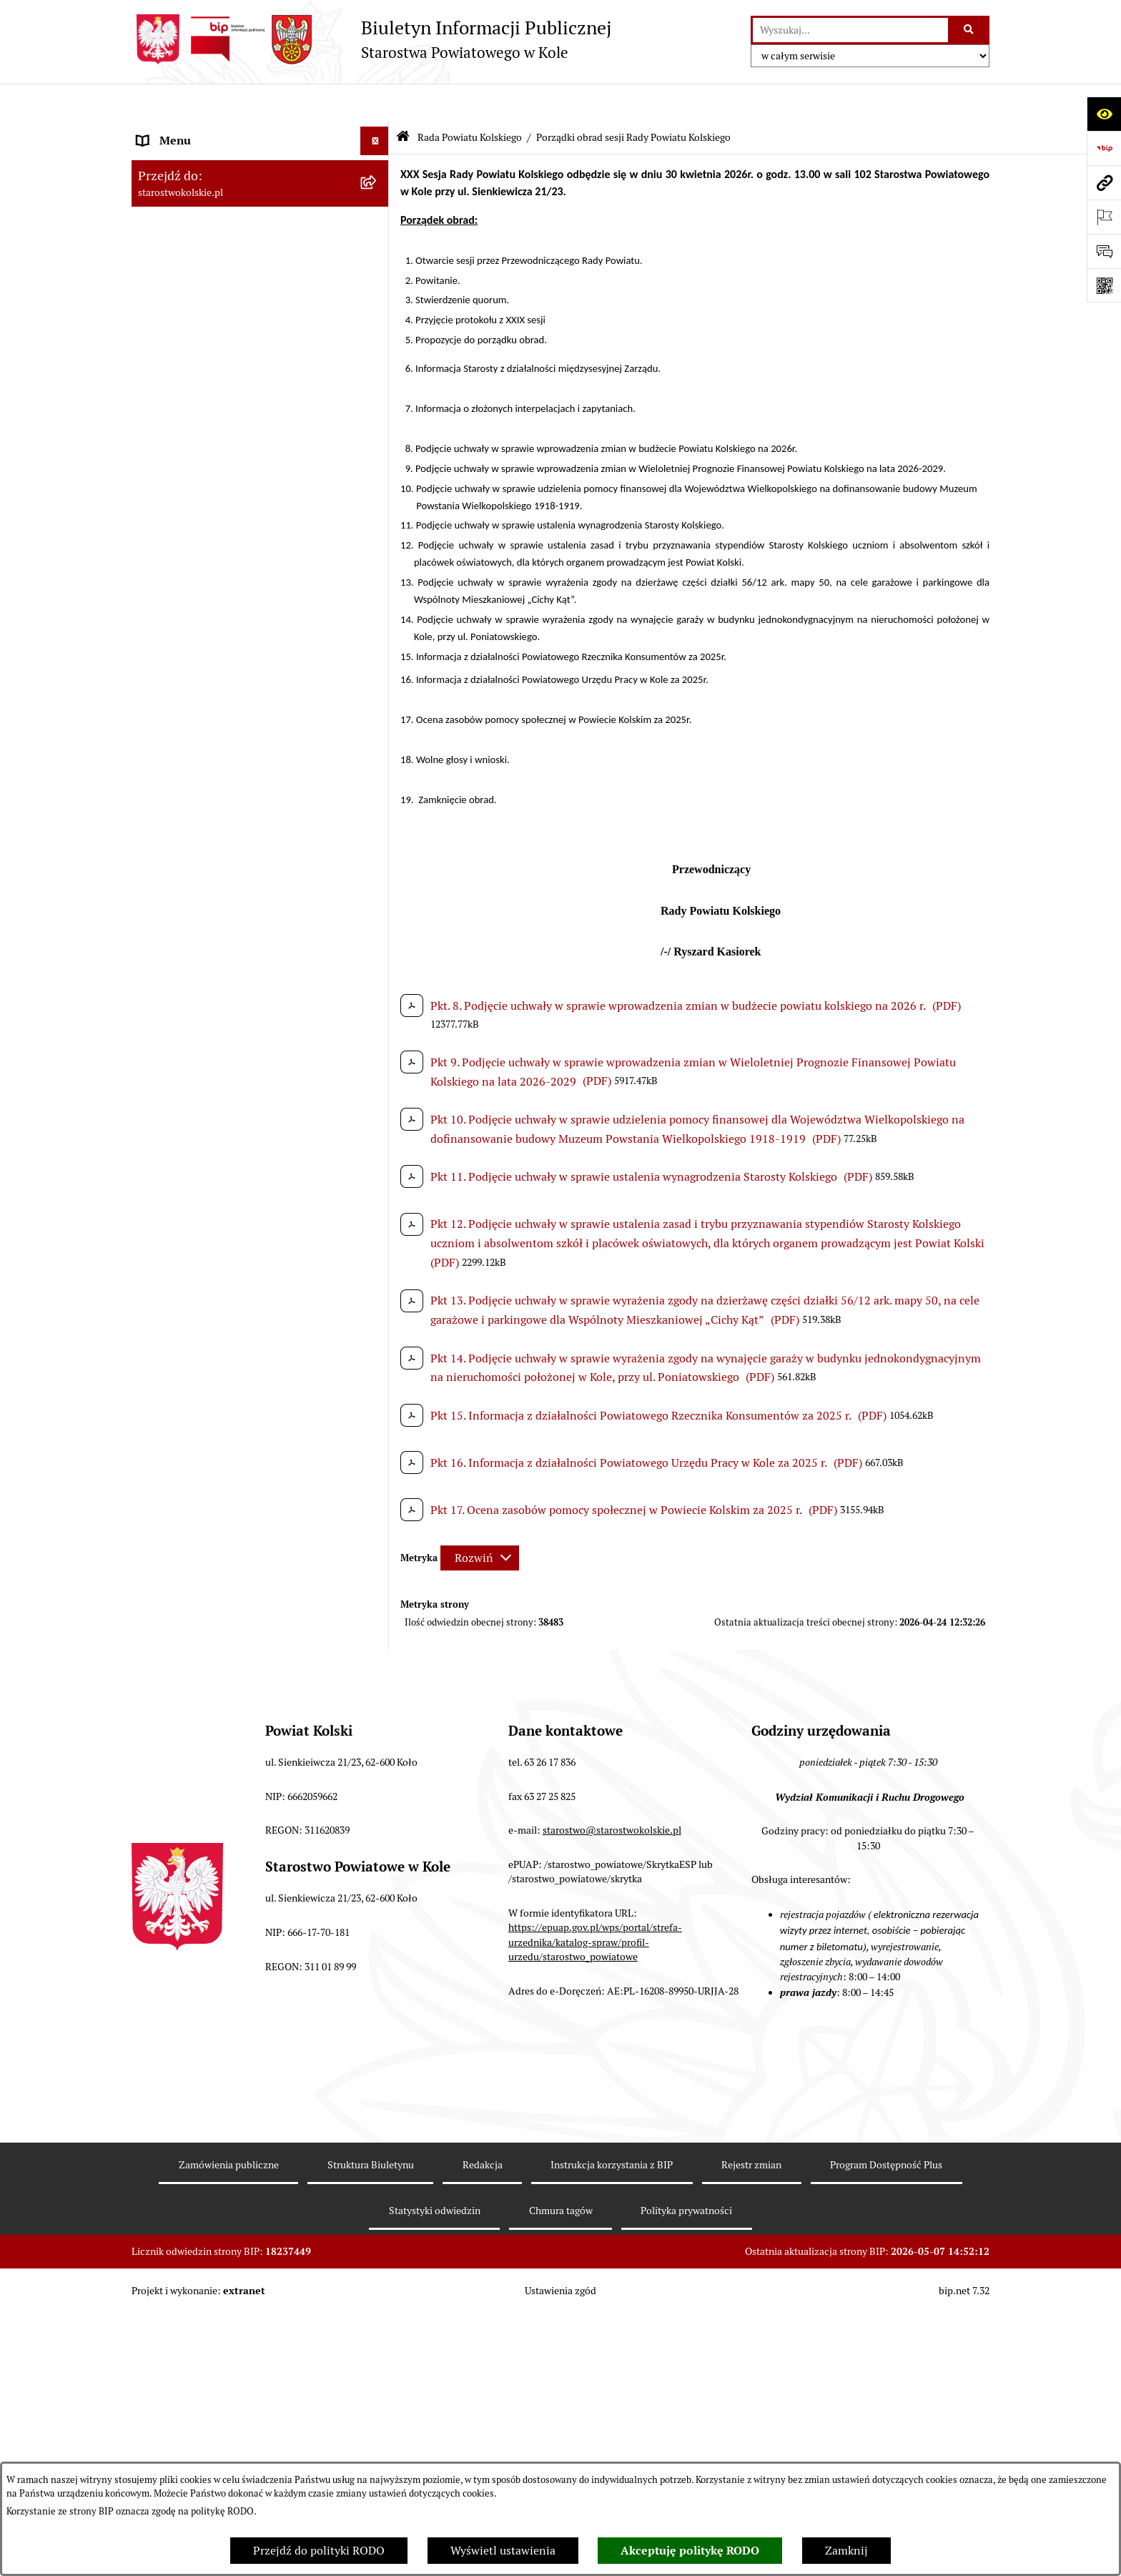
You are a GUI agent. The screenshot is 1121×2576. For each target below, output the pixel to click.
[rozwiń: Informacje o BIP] (377, 1876)
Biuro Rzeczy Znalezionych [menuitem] (206, 1761)
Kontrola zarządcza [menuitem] (185, 1732)
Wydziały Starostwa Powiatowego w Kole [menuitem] (241, 1394)
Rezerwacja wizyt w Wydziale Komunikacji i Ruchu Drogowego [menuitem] (248, 1329)
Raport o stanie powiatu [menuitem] (198, 1291)
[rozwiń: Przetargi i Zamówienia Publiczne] (377, 1235)
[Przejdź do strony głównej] (371, 39)
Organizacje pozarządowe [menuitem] (202, 1263)
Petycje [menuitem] (155, 1703)
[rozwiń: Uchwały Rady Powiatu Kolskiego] (377, 616)
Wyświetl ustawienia (502, 2550)
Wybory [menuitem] (156, 291)
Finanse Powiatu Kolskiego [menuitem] (206, 1177)
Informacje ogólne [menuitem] (184, 131)
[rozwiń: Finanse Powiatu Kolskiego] (377, 1178)
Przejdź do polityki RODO (319, 2550)
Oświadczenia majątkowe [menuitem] (202, 1515)
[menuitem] (260, 366)
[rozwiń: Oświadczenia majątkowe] (377, 1515)
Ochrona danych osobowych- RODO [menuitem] (228, 1789)
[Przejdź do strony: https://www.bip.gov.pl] (1104, 148)
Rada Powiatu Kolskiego (470, 98)
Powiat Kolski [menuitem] (172, 217)
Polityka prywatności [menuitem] (191, 1904)
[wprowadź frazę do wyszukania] (850, 30)
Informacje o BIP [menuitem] (180, 1875)
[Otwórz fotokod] (1104, 285)
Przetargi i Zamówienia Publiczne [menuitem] (223, 1234)
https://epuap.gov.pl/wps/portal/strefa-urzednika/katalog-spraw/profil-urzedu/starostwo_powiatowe (595, 2307)
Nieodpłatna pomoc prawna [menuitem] (208, 1572)
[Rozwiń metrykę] (479, 1519)
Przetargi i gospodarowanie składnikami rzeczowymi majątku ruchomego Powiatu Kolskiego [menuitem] (242, 1440)
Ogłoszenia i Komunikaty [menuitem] (201, 159)
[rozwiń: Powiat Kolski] (377, 217)
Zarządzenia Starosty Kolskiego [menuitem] (217, 1543)
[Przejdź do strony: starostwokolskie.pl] (1104, 182)
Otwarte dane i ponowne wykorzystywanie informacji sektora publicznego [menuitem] (246, 1667)
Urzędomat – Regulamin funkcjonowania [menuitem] (241, 1366)
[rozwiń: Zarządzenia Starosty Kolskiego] (377, 1544)
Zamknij (846, 2550)
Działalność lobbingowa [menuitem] (198, 1846)
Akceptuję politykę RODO (690, 2550)
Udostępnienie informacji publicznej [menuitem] (231, 1629)
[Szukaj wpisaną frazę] (969, 30)
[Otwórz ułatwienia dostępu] (1104, 114)
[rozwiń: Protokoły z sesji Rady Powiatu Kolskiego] (377, 764)
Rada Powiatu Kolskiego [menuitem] (198, 320)
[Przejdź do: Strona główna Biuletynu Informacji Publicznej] (403, 99)
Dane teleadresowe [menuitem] (185, 188)
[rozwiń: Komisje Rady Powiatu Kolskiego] (377, 857)
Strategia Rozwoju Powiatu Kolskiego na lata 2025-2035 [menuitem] (239, 254)
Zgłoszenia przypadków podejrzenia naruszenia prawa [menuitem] (229, 1941)
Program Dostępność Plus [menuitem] (202, 1818)
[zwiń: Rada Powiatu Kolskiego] (377, 320)
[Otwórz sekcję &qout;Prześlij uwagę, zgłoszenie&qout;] (1104, 251)
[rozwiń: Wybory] (377, 292)
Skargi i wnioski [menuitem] (177, 1600)
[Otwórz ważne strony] (1104, 217)
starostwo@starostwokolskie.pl (612, 2195)
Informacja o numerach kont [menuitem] (209, 1206)
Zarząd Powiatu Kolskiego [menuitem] (203, 1148)
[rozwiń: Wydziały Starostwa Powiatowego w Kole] (377, 1395)
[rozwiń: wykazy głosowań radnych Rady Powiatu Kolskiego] (377, 561)
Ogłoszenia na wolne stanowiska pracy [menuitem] (236, 1486)
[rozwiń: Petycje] (377, 1704)
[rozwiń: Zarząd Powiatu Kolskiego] (377, 1149)
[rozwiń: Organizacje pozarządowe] (377, 1264)
